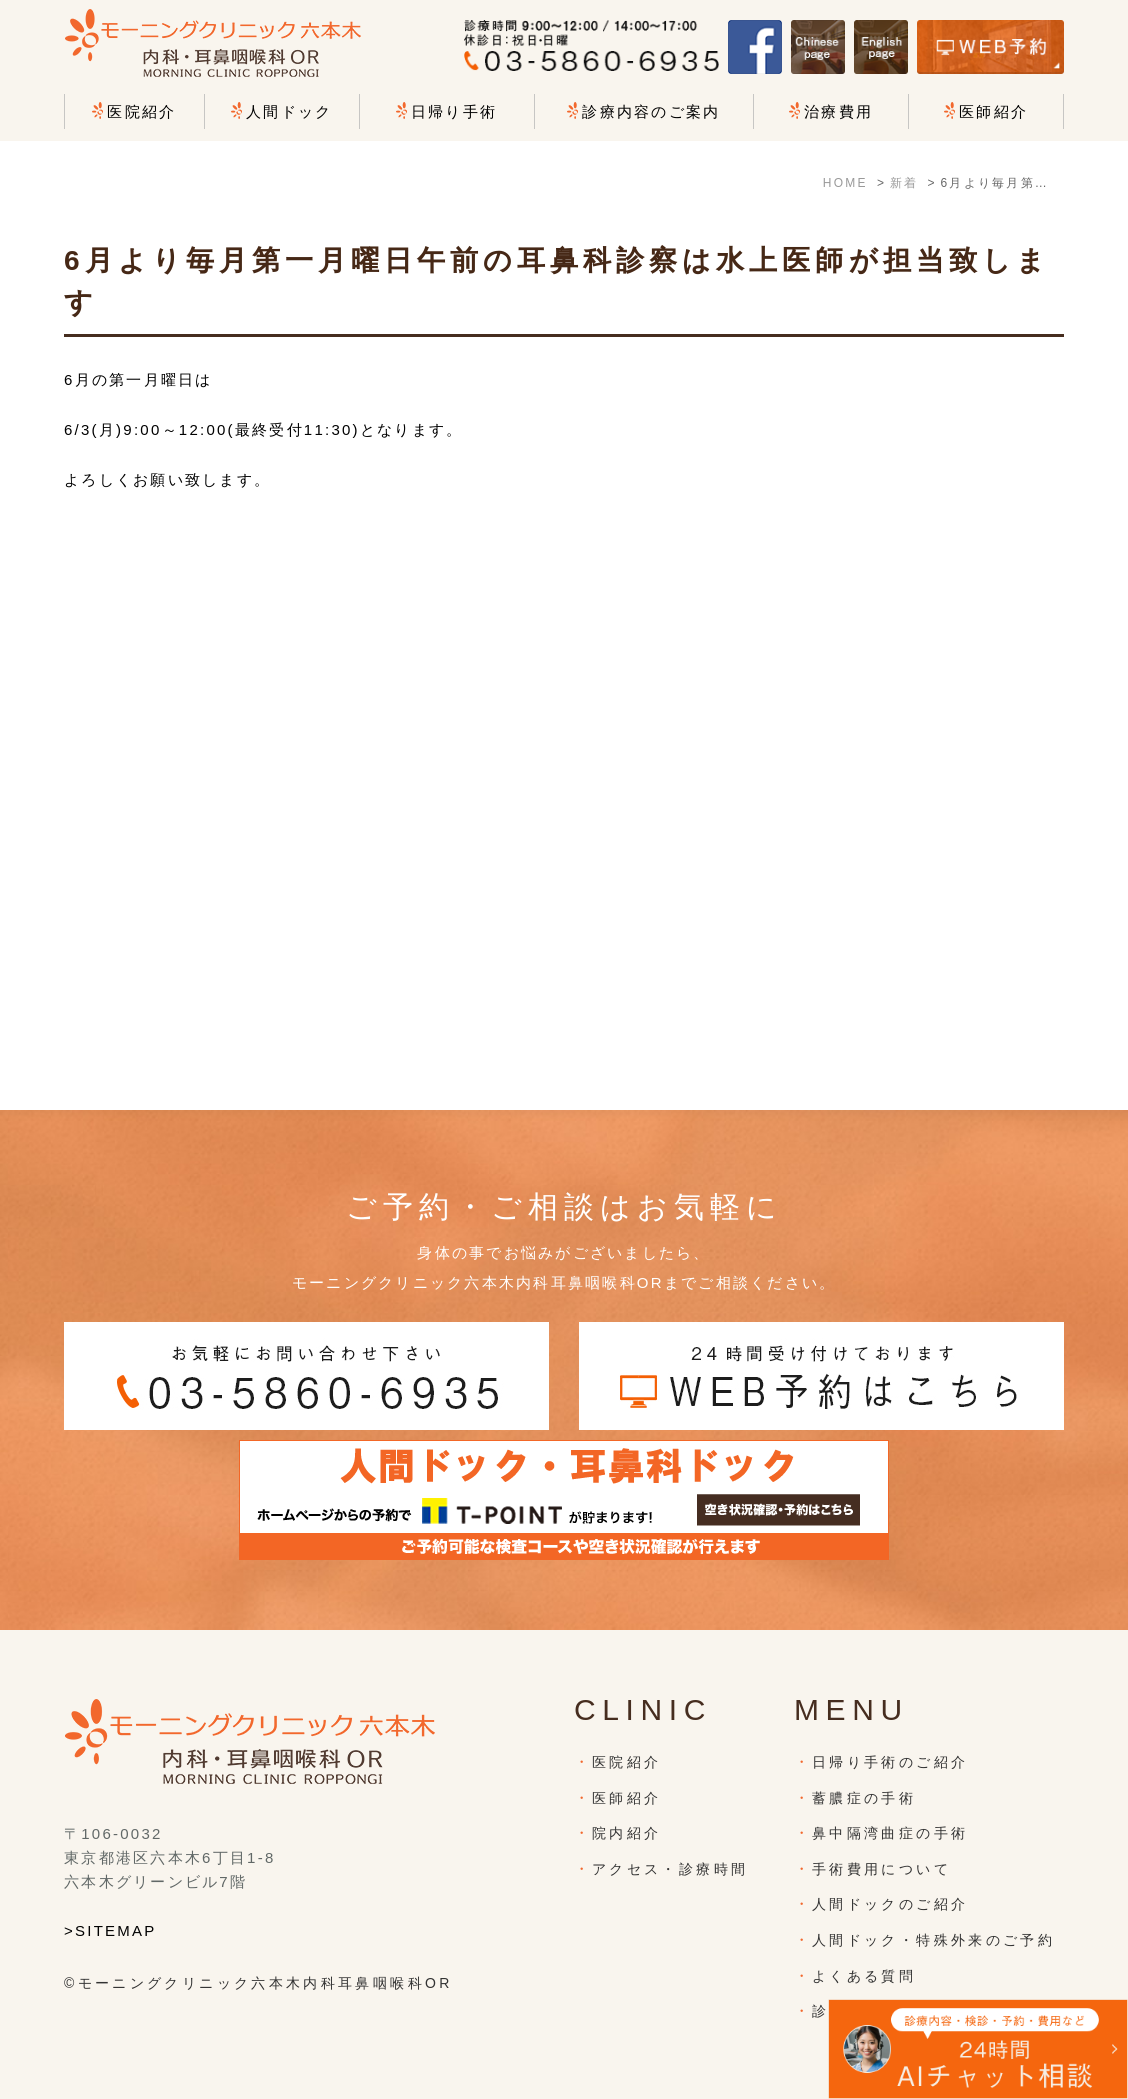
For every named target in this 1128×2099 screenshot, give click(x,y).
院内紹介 (626, 1833)
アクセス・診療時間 (670, 1869)
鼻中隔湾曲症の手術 (890, 1833)
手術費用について (881, 1869)
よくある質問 (864, 1976)
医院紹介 (626, 1762)
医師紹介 (626, 1798)
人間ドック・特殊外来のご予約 (933, 1940)
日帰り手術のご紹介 (890, 1762)
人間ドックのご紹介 (890, 1904)
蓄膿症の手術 (864, 1798)
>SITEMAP (110, 1930)
